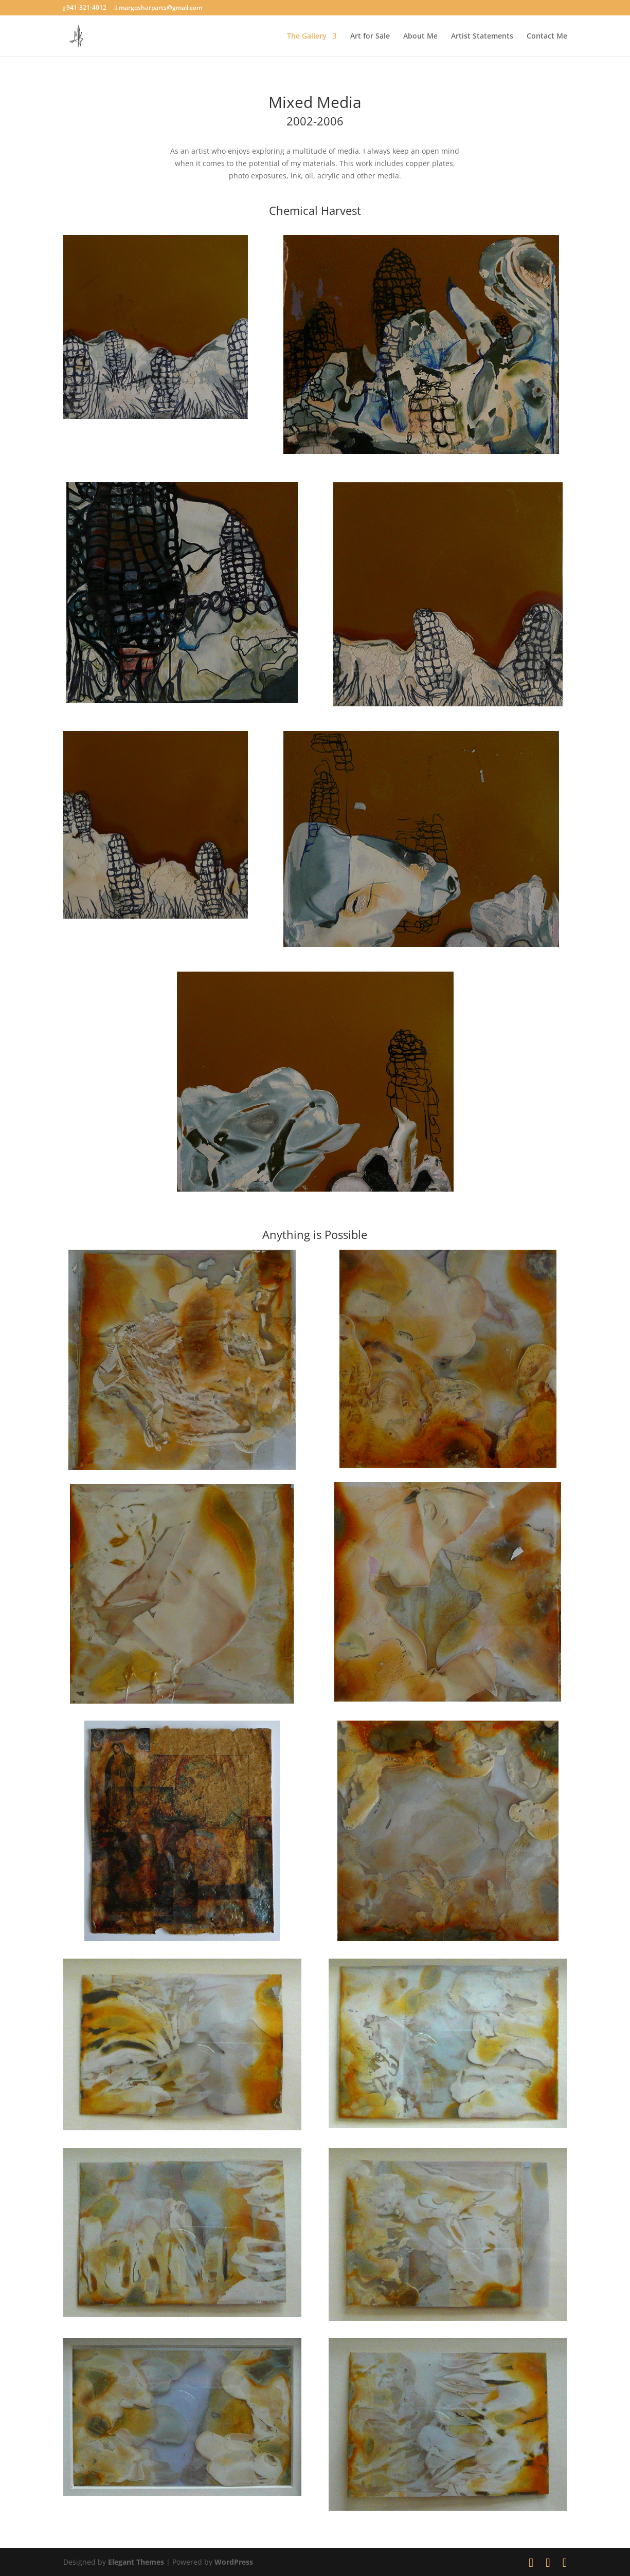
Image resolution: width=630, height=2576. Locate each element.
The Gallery (307, 36)
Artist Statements (482, 36)
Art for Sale (370, 36)
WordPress (233, 2562)
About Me (420, 36)
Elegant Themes (136, 2562)
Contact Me (547, 36)
